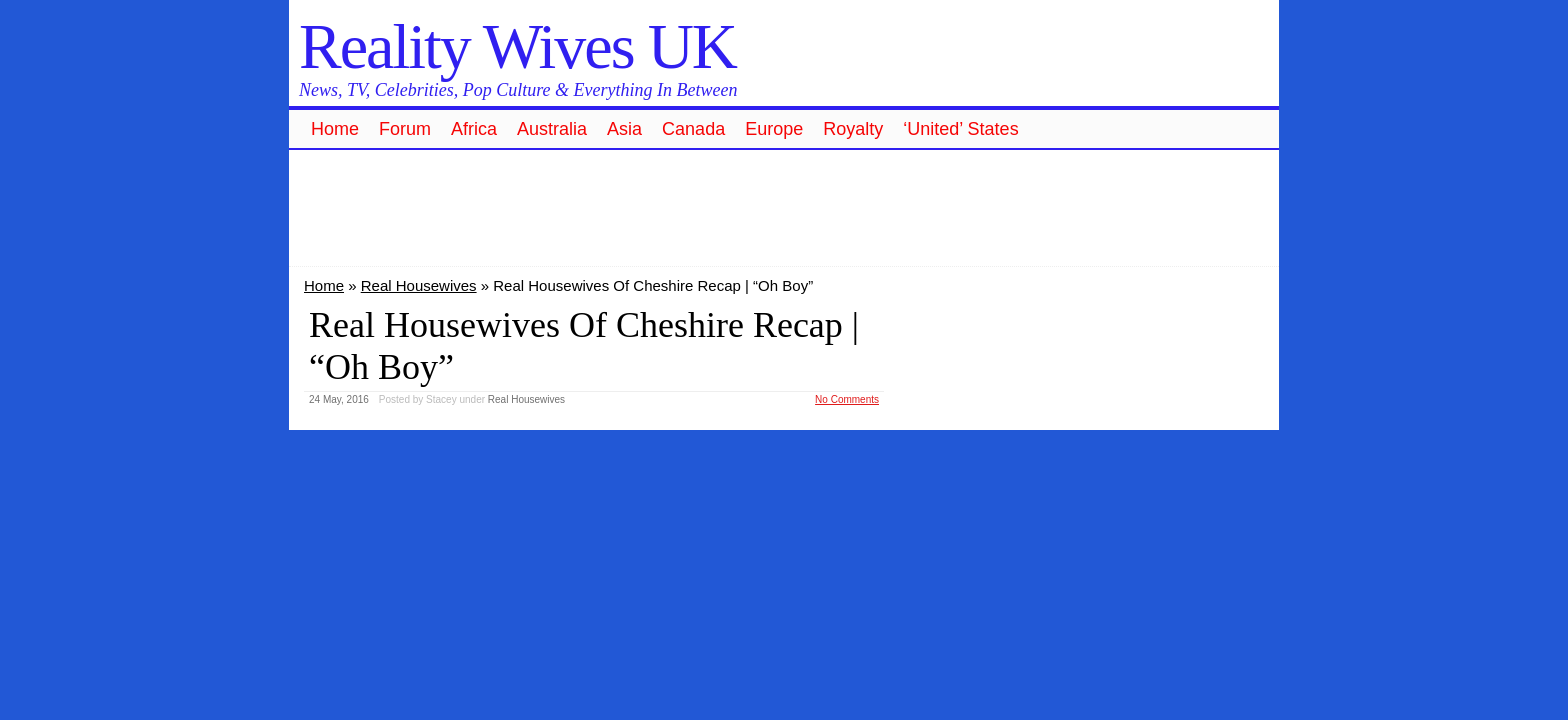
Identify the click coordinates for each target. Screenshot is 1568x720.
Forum (405, 129)
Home (335, 129)
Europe (774, 129)
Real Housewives (419, 285)
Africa (474, 129)
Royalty (853, 129)
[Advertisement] (784, 205)
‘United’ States (960, 129)
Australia (552, 129)
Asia (624, 129)
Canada (693, 129)
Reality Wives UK (517, 46)
